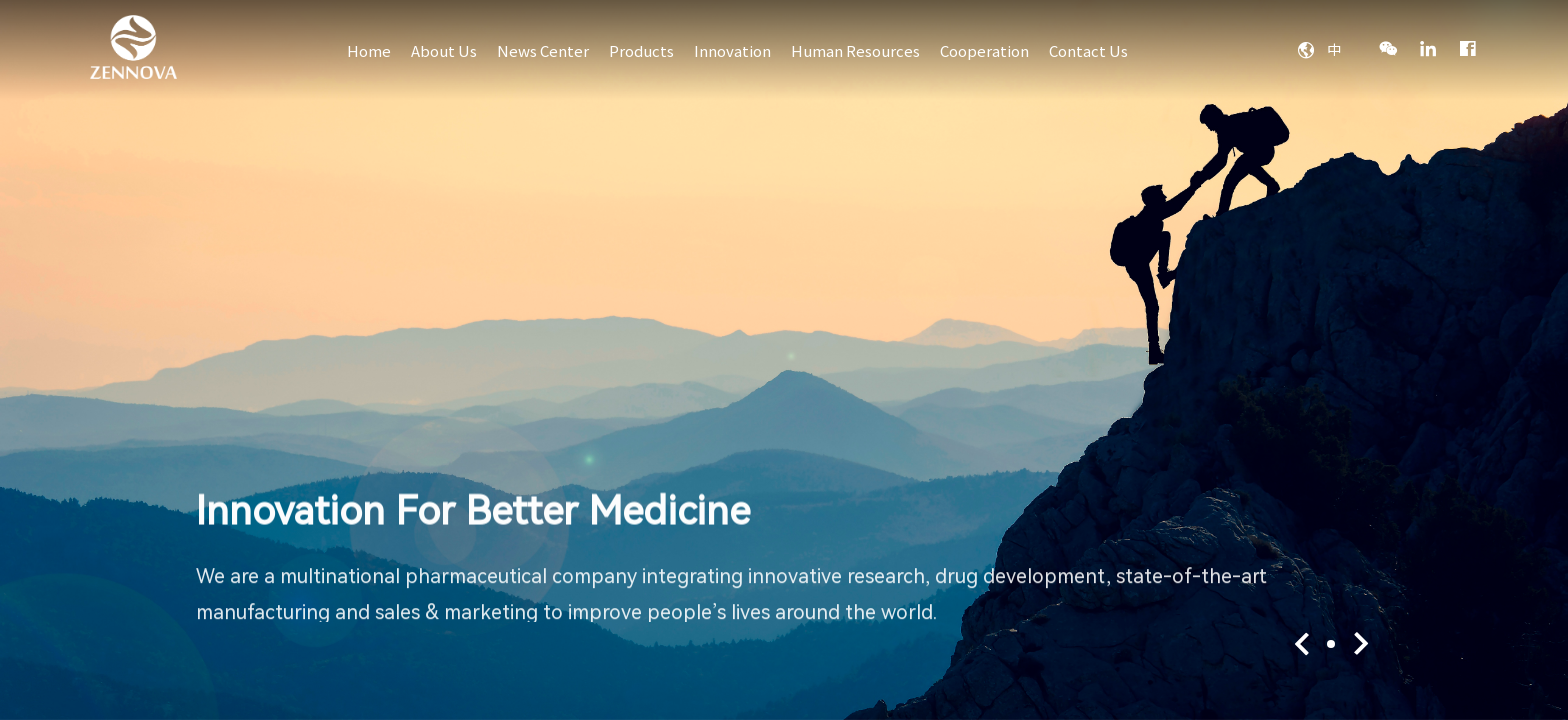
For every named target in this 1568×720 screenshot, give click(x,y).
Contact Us (1088, 50)
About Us (444, 50)
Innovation (732, 50)
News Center (543, 50)
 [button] (1303, 644)
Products (641, 50)
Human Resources (855, 50)
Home (369, 50)
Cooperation (984, 50)
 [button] (1359, 644)
